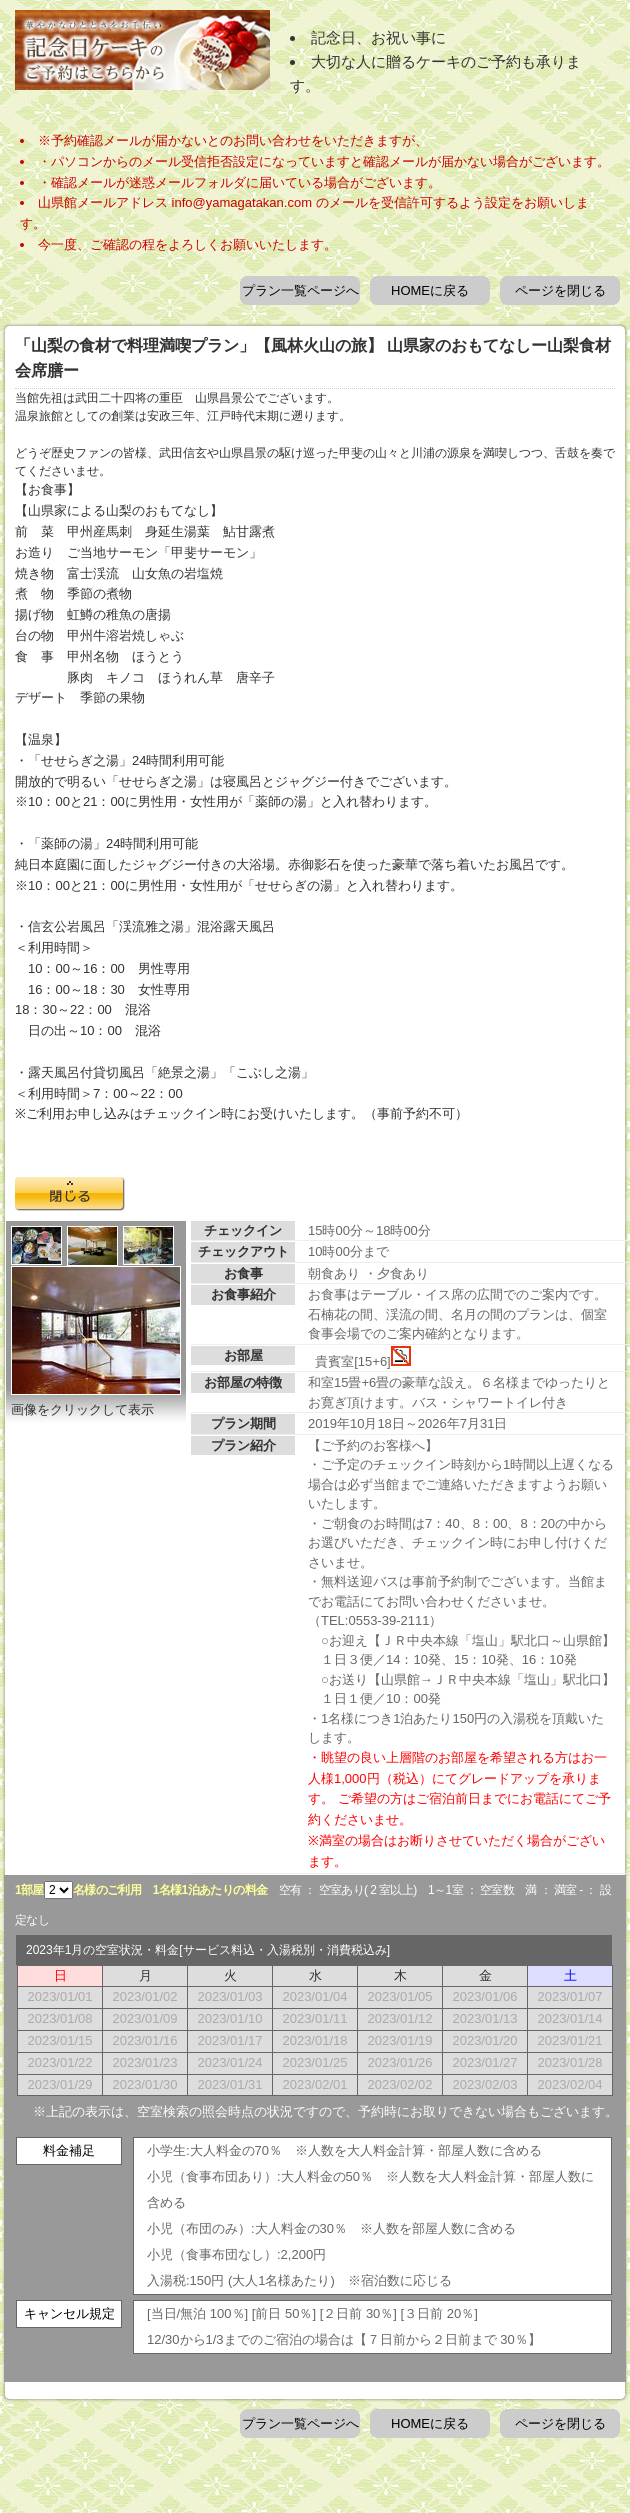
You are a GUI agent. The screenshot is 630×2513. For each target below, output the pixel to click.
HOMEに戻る (430, 290)
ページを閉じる (560, 290)
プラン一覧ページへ (300, 290)
